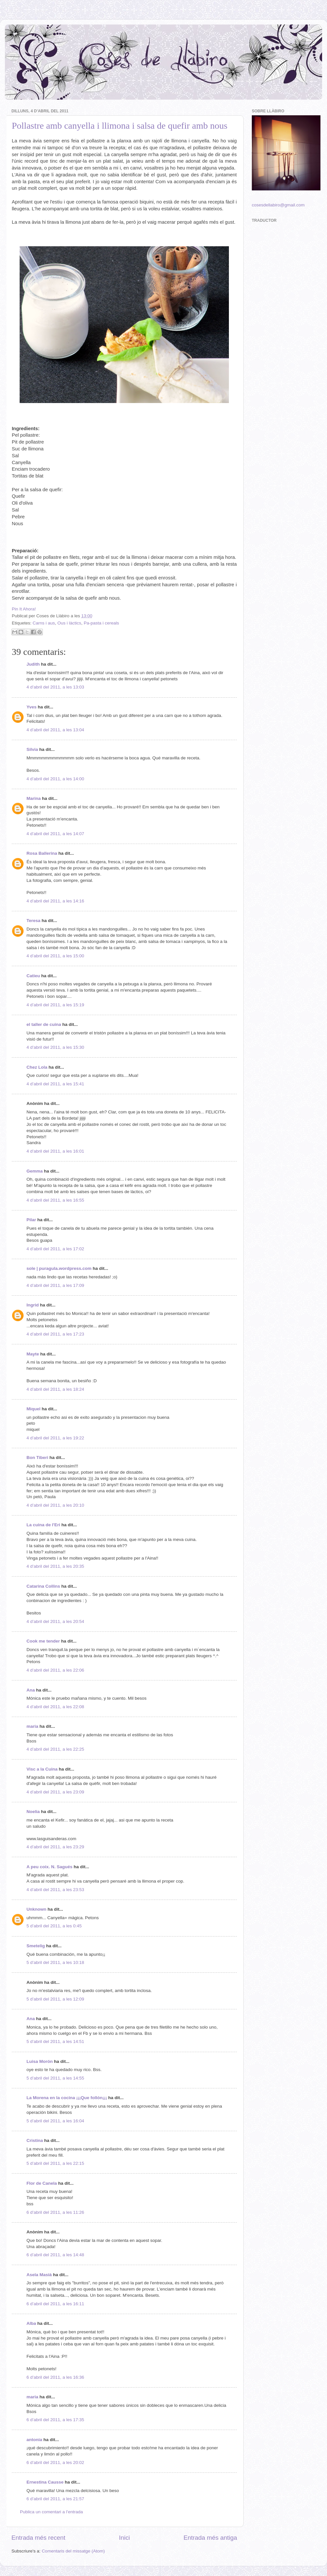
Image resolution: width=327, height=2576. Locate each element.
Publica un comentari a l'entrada (51, 2511)
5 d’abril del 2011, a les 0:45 (54, 1925)
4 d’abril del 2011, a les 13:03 (55, 687)
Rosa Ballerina (41, 853)
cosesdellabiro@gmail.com (278, 205)
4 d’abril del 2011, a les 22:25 (55, 1749)
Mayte (32, 1354)
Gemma (34, 1171)
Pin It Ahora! (24, 609)
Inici (124, 2537)
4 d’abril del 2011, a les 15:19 (55, 1004)
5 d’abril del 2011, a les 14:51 (55, 2041)
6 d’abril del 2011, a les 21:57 (55, 2498)
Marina (33, 798)
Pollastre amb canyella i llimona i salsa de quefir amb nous (119, 126)
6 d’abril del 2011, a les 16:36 (55, 2377)
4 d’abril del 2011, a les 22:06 (55, 1670)
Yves (31, 707)
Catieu (33, 975)
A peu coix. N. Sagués (49, 1866)
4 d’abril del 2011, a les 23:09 (55, 1792)
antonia (34, 2439)
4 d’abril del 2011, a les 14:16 (55, 901)
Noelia (33, 1811)
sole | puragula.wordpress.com (59, 1268)
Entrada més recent (38, 2537)
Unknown (36, 1909)
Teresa (33, 920)
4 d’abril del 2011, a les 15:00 (55, 955)
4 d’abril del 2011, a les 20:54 (55, 1621)
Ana (30, 1690)
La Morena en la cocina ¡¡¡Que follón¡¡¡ (66, 2097)
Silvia (32, 749)
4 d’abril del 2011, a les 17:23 (55, 1334)
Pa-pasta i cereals (101, 623)
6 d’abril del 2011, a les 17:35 (55, 2419)
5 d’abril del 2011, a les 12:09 (55, 1999)
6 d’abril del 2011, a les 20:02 (55, 2462)
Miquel (33, 1408)
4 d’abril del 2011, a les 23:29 (55, 1846)
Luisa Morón (39, 2061)
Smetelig (35, 1945)
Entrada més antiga (210, 2537)
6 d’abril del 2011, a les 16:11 (55, 2303)
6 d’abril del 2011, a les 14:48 (55, 2254)
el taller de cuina (43, 1024)
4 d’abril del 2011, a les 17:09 (55, 1285)
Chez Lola (36, 1067)
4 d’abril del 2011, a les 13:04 (55, 729)
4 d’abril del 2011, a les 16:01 (55, 1151)
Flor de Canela (41, 2183)
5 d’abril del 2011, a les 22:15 (55, 2163)
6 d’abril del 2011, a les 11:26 (55, 2212)
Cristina (34, 2140)
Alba (31, 2323)
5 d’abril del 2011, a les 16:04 (55, 2120)
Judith (33, 664)
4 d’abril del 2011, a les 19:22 (55, 1437)
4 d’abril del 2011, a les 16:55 (55, 1200)
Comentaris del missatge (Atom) (73, 2551)
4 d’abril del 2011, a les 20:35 (55, 1566)
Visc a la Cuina (42, 1769)
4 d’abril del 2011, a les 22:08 (55, 1706)
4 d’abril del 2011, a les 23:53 (55, 1889)
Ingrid (32, 1305)
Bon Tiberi (37, 1457)
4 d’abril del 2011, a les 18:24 (55, 1389)
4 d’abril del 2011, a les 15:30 (55, 1047)
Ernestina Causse (44, 2482)
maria (32, 1726)
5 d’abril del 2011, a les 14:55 (55, 2078)
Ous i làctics (69, 623)
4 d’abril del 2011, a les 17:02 (55, 1248)
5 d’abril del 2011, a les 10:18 (55, 1962)
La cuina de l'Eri (43, 1524)
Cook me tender (43, 1641)
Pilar (31, 1219)
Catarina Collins (43, 1586)
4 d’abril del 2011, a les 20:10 (55, 1505)
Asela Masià (39, 2274)
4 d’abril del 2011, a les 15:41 (55, 1083)
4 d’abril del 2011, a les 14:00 (55, 778)
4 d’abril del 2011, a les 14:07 (55, 833)
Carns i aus (44, 623)
